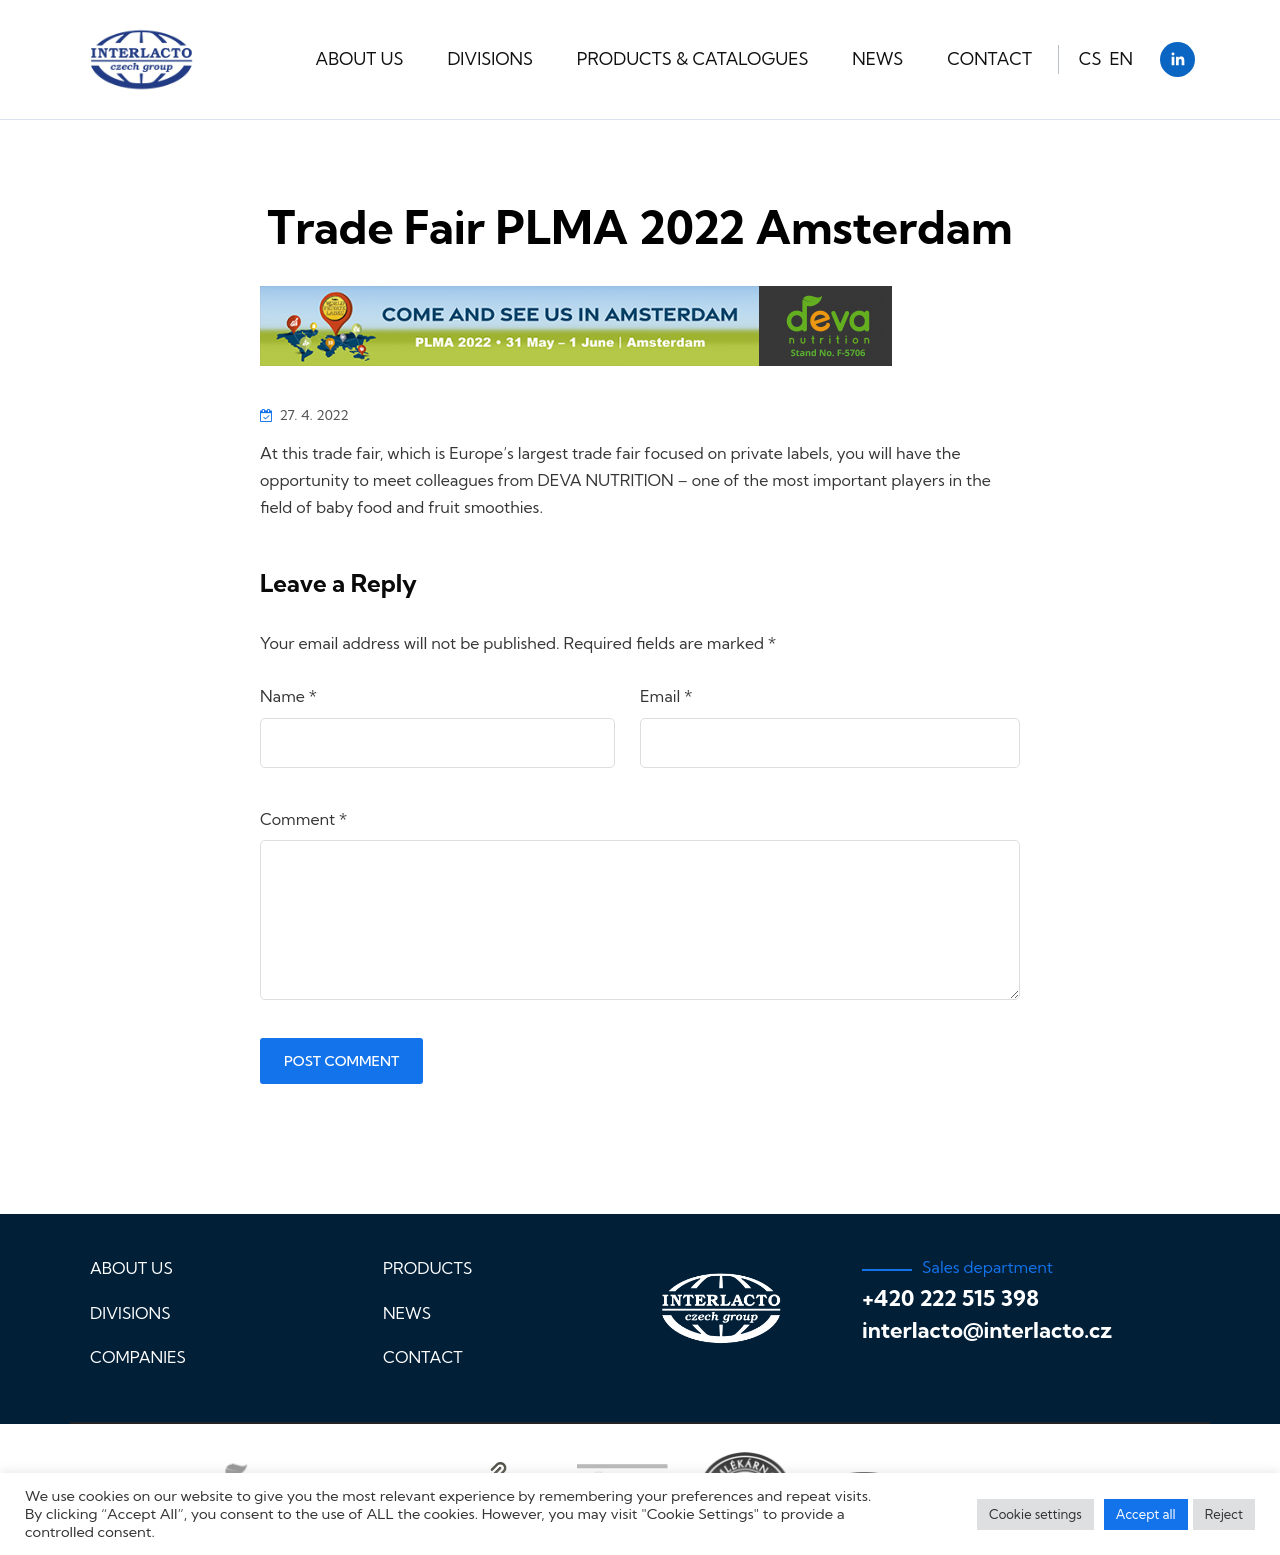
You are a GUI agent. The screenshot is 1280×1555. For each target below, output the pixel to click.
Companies (138, 1357)
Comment (303, 819)
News (877, 58)
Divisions (490, 58)
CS (1090, 58)
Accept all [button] (1146, 1514)
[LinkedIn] (1177, 59)
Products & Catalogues (693, 58)
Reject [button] (1224, 1514)
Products (427, 1268)
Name (288, 696)
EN (1121, 58)
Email (666, 696)
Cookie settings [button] (1035, 1514)
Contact (989, 58)
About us (360, 58)
